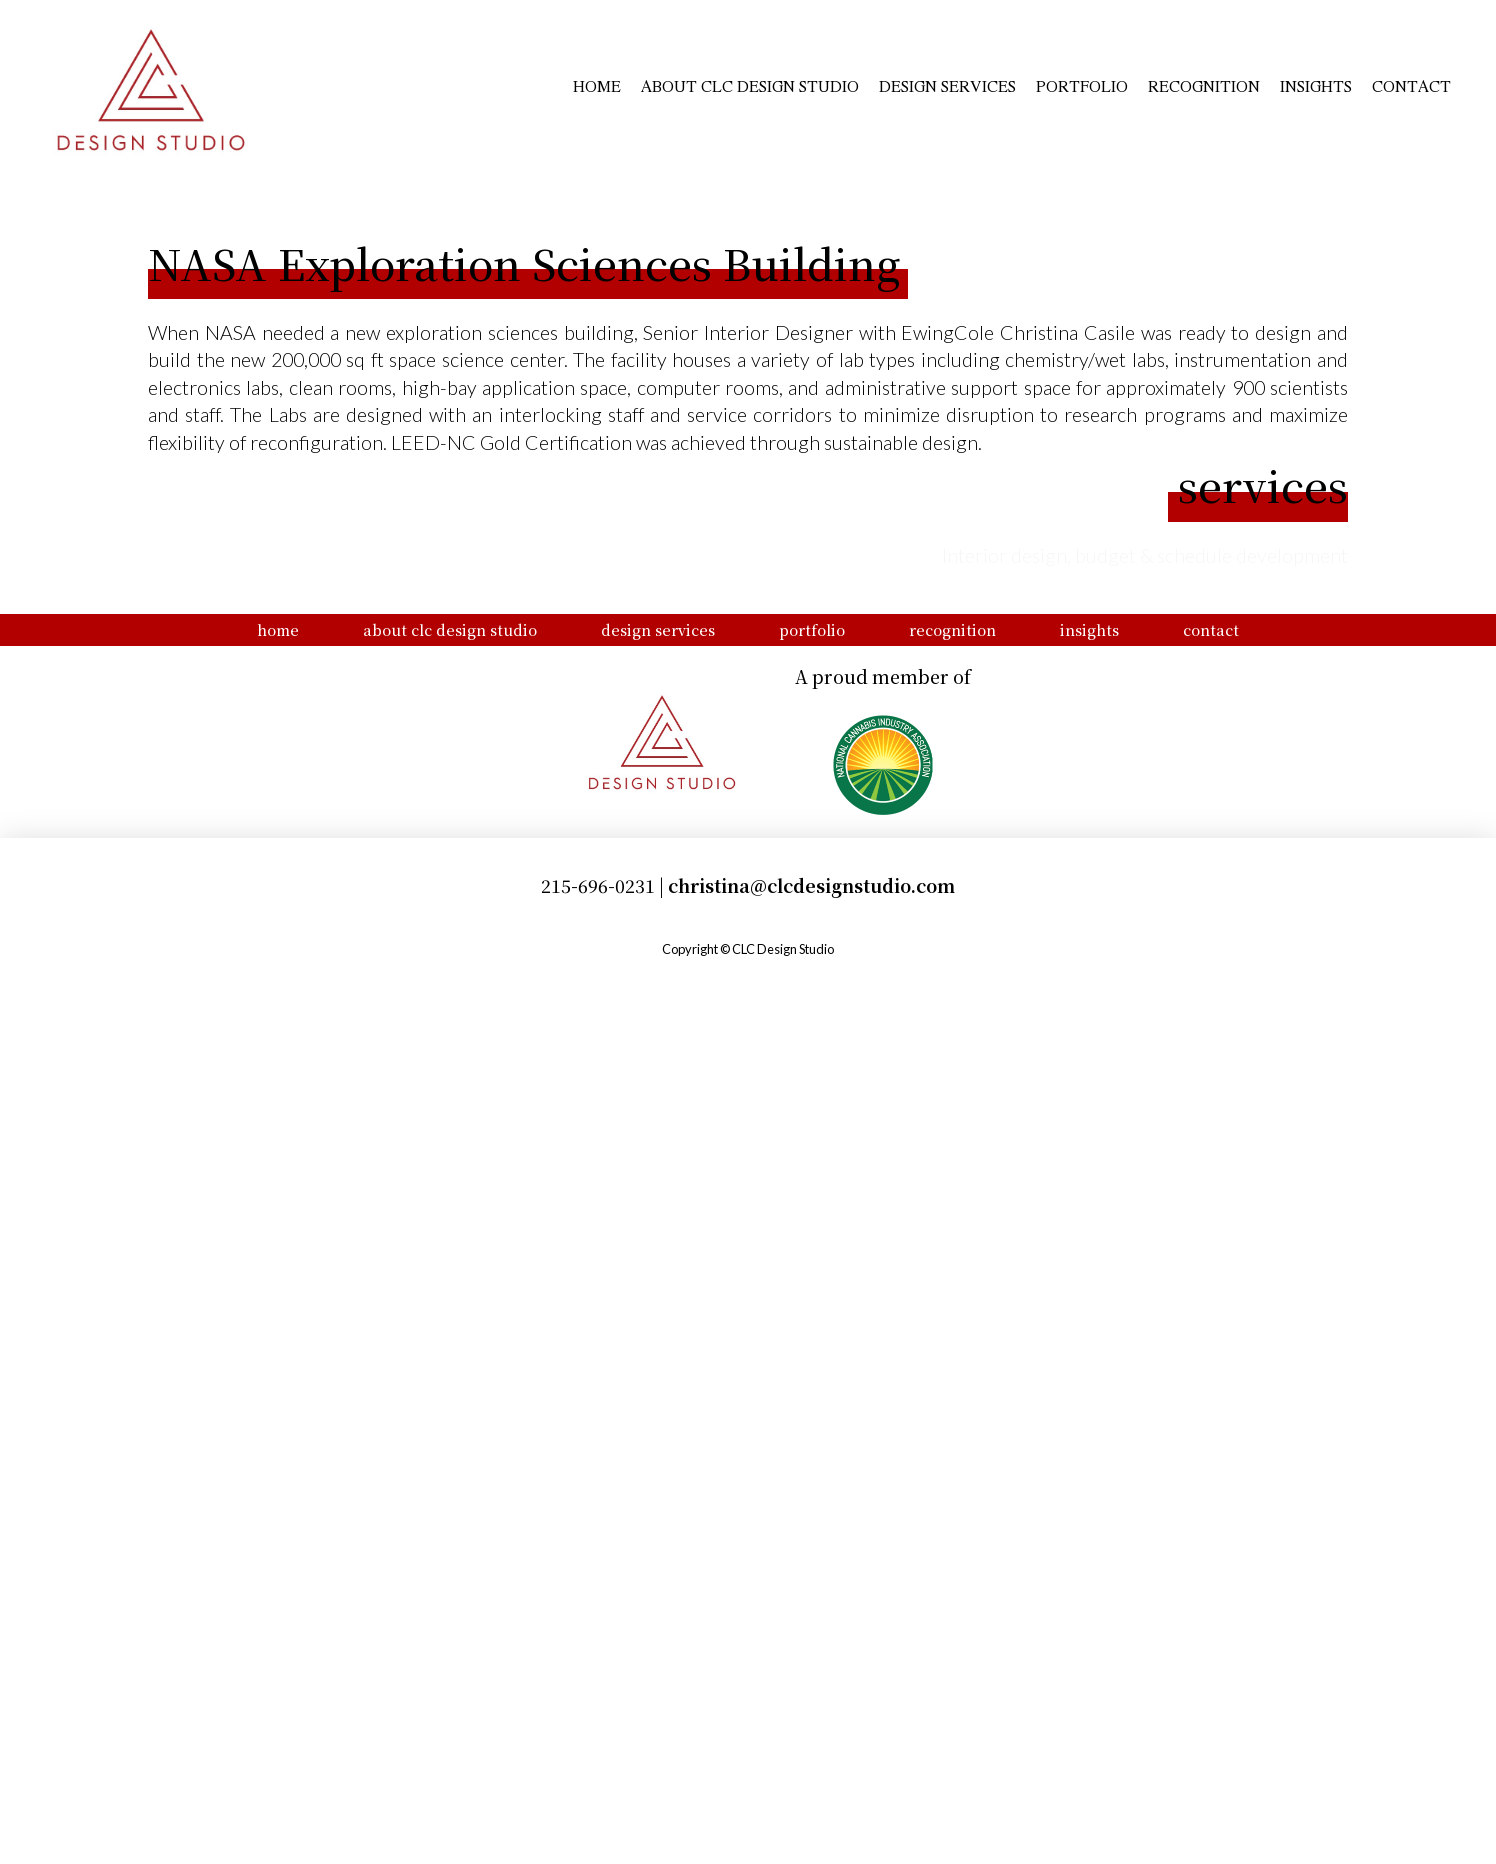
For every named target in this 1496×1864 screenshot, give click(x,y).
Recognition (1204, 83)
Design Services (947, 83)
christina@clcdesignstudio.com (811, 1782)
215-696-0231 (598, 1782)
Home (597, 83)
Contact (1411, 83)
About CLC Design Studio (750, 83)
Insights (1316, 83)
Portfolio (1082, 83)
